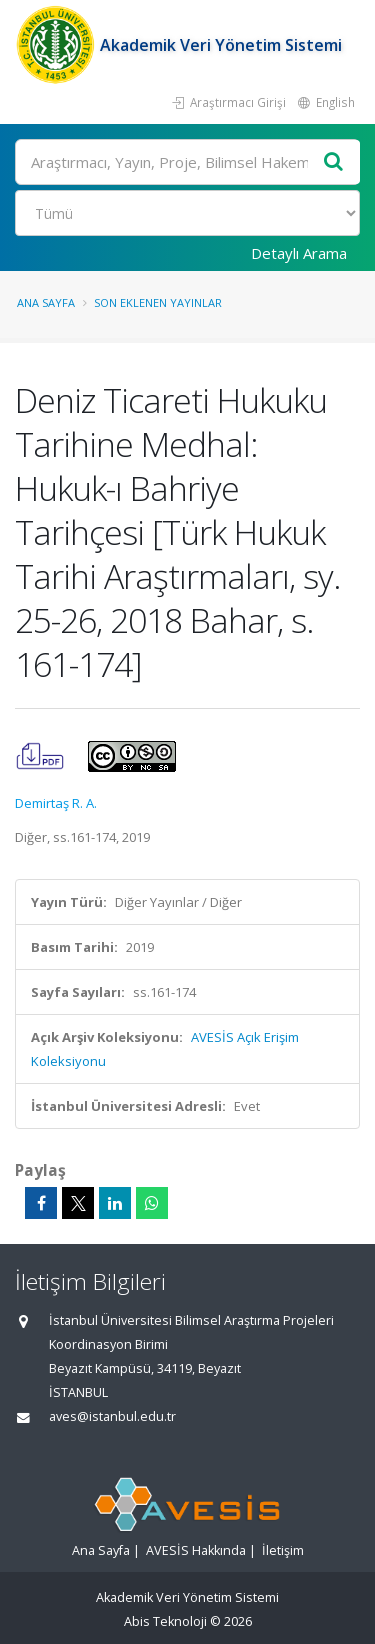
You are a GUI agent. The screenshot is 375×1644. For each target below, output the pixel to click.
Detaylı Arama (299, 253)
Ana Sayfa (46, 302)
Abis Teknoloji (165, 1621)
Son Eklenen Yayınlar (158, 302)
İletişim (283, 1550)
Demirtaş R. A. (56, 803)
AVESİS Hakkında (196, 1550)
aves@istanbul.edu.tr (112, 1416)
